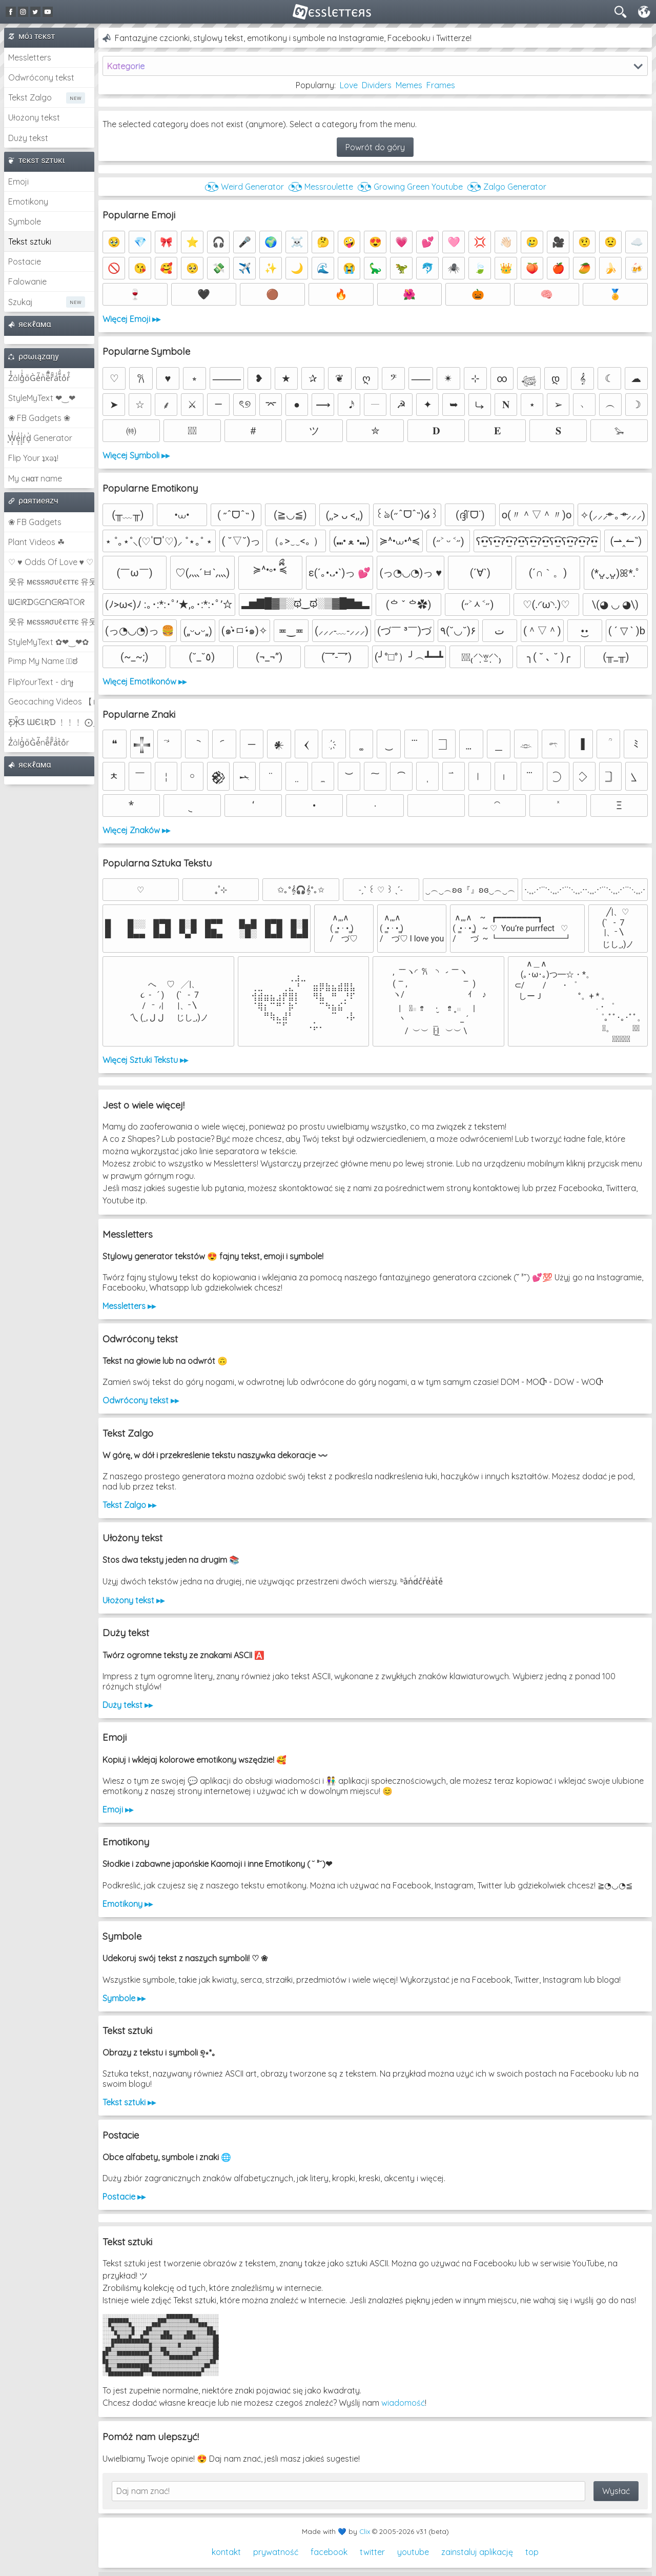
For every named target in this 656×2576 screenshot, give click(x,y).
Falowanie (27, 281)
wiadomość (403, 2403)
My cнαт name (35, 478)
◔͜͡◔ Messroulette (320, 187)
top (532, 2552)
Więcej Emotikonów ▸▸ (144, 681)
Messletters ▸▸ (129, 1306)
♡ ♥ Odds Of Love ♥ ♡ (50, 562)
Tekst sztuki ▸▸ (129, 2102)
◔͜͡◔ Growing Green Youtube (410, 187)
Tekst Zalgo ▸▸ (129, 1505)
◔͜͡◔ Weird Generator (244, 187)
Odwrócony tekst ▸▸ (140, 1400)
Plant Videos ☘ (36, 542)
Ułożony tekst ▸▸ (133, 1600)
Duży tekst (28, 138)
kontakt (226, 2552)
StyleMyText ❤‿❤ (41, 398)
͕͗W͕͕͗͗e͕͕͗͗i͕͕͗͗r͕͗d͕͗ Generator (40, 438)
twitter (372, 2552)
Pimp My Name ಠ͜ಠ (42, 661)
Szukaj (20, 302)
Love (349, 85)
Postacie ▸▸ (124, 2196)
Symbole (24, 221)
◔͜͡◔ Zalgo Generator (506, 187)
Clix (364, 2531)
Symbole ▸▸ (124, 1998)
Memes (409, 85)
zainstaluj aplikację (477, 2552)
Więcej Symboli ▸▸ (136, 455)
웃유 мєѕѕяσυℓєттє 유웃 (51, 581)
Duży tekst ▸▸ (127, 1705)
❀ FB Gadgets (34, 522)
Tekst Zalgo (30, 97)
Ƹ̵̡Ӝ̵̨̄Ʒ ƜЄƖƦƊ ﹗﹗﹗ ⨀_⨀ (51, 722)
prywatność (275, 2552)
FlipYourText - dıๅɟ (40, 682)
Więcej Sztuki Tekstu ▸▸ (145, 1060)
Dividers (377, 85)
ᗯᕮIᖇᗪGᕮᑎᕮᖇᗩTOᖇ (46, 602)
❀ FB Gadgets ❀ (39, 418)
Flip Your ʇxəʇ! (33, 458)
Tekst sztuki (29, 241)
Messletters (29, 57)
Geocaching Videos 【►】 (51, 701)
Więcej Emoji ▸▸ (131, 319)
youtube (413, 2552)
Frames (440, 85)
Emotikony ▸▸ (127, 1904)
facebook (329, 2552)
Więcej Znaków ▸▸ (136, 830)
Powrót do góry (375, 147)
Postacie (24, 261)
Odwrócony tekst (41, 77)
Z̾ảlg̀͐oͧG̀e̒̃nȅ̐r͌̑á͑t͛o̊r (38, 742)
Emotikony (28, 201)
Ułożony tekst (34, 117)
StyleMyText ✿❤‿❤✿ (48, 642)
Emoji (18, 181)
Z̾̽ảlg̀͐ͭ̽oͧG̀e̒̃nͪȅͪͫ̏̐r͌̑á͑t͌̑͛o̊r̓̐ (39, 378)
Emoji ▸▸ (117, 1809)
